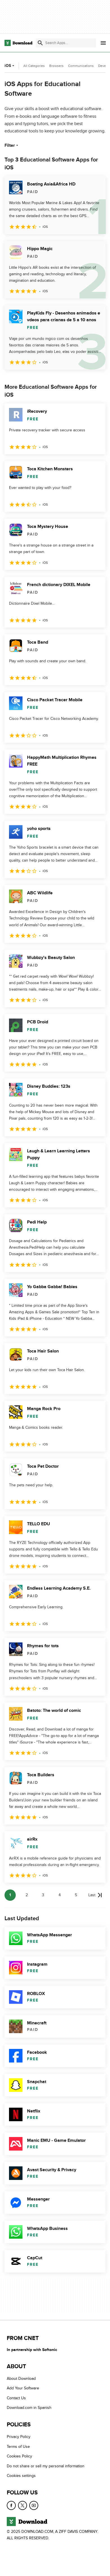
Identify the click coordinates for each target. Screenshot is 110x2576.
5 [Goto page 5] (76, 1895)
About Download (21, 2378)
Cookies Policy (19, 2456)
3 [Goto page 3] (43, 1895)
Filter (12, 145)
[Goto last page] (95, 1895)
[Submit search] (40, 42)
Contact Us (16, 2398)
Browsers (56, 66)
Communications (81, 66)
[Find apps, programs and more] (66, 42)
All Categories (34, 66)
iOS (10, 65)
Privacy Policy (18, 2436)
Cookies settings (21, 2475)
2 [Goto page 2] (27, 1895)
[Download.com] (18, 43)
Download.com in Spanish (29, 2407)
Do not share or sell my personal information (45, 2466)
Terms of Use (18, 2446)
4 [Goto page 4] (60, 1895)
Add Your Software (23, 2388)
